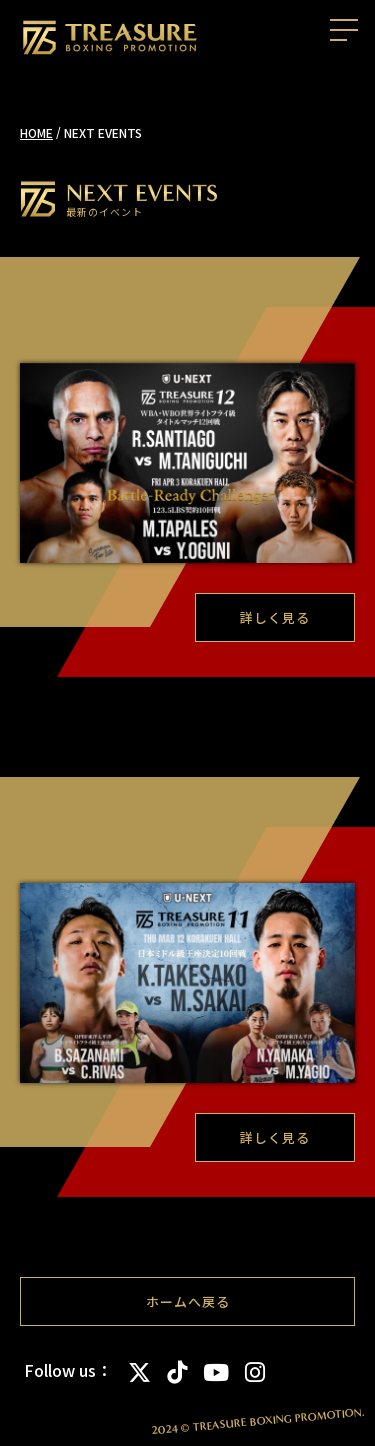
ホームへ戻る (188, 1301)
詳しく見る (275, 617)
